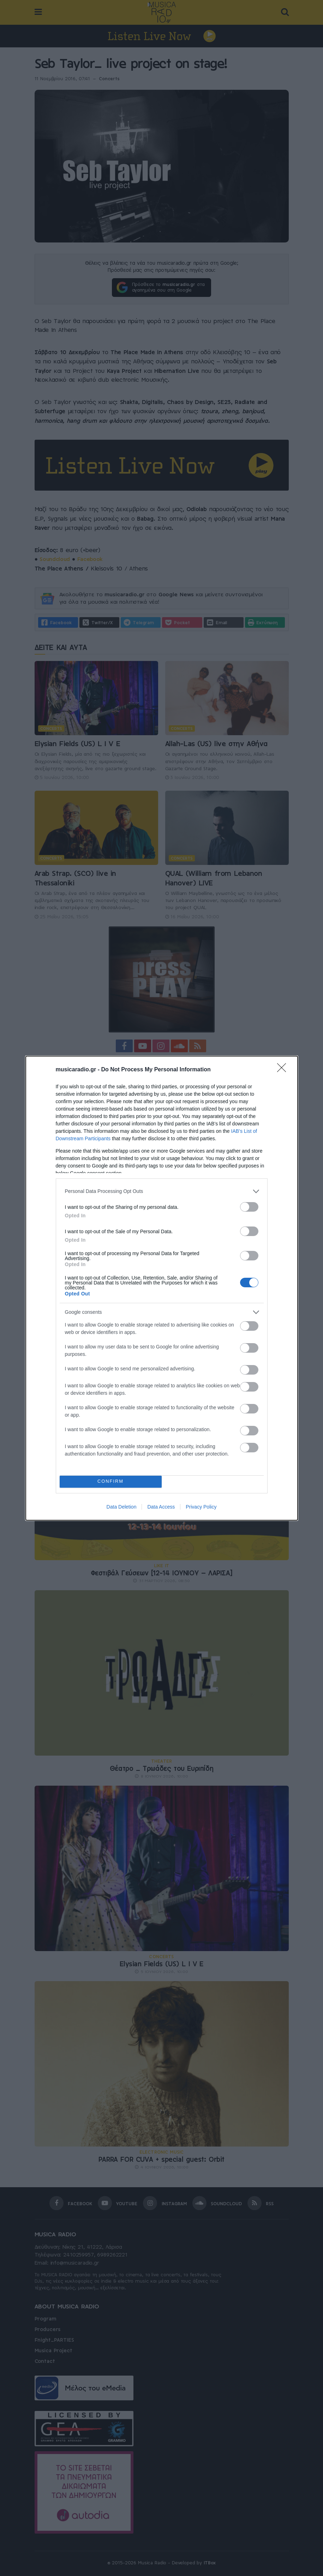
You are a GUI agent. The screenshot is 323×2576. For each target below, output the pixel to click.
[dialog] (162, 1288)
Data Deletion (122, 1507)
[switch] (249, 1207)
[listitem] (161, 1191)
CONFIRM (110, 1481)
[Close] (284, 1070)
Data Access (161, 1507)
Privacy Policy (201, 1507)
